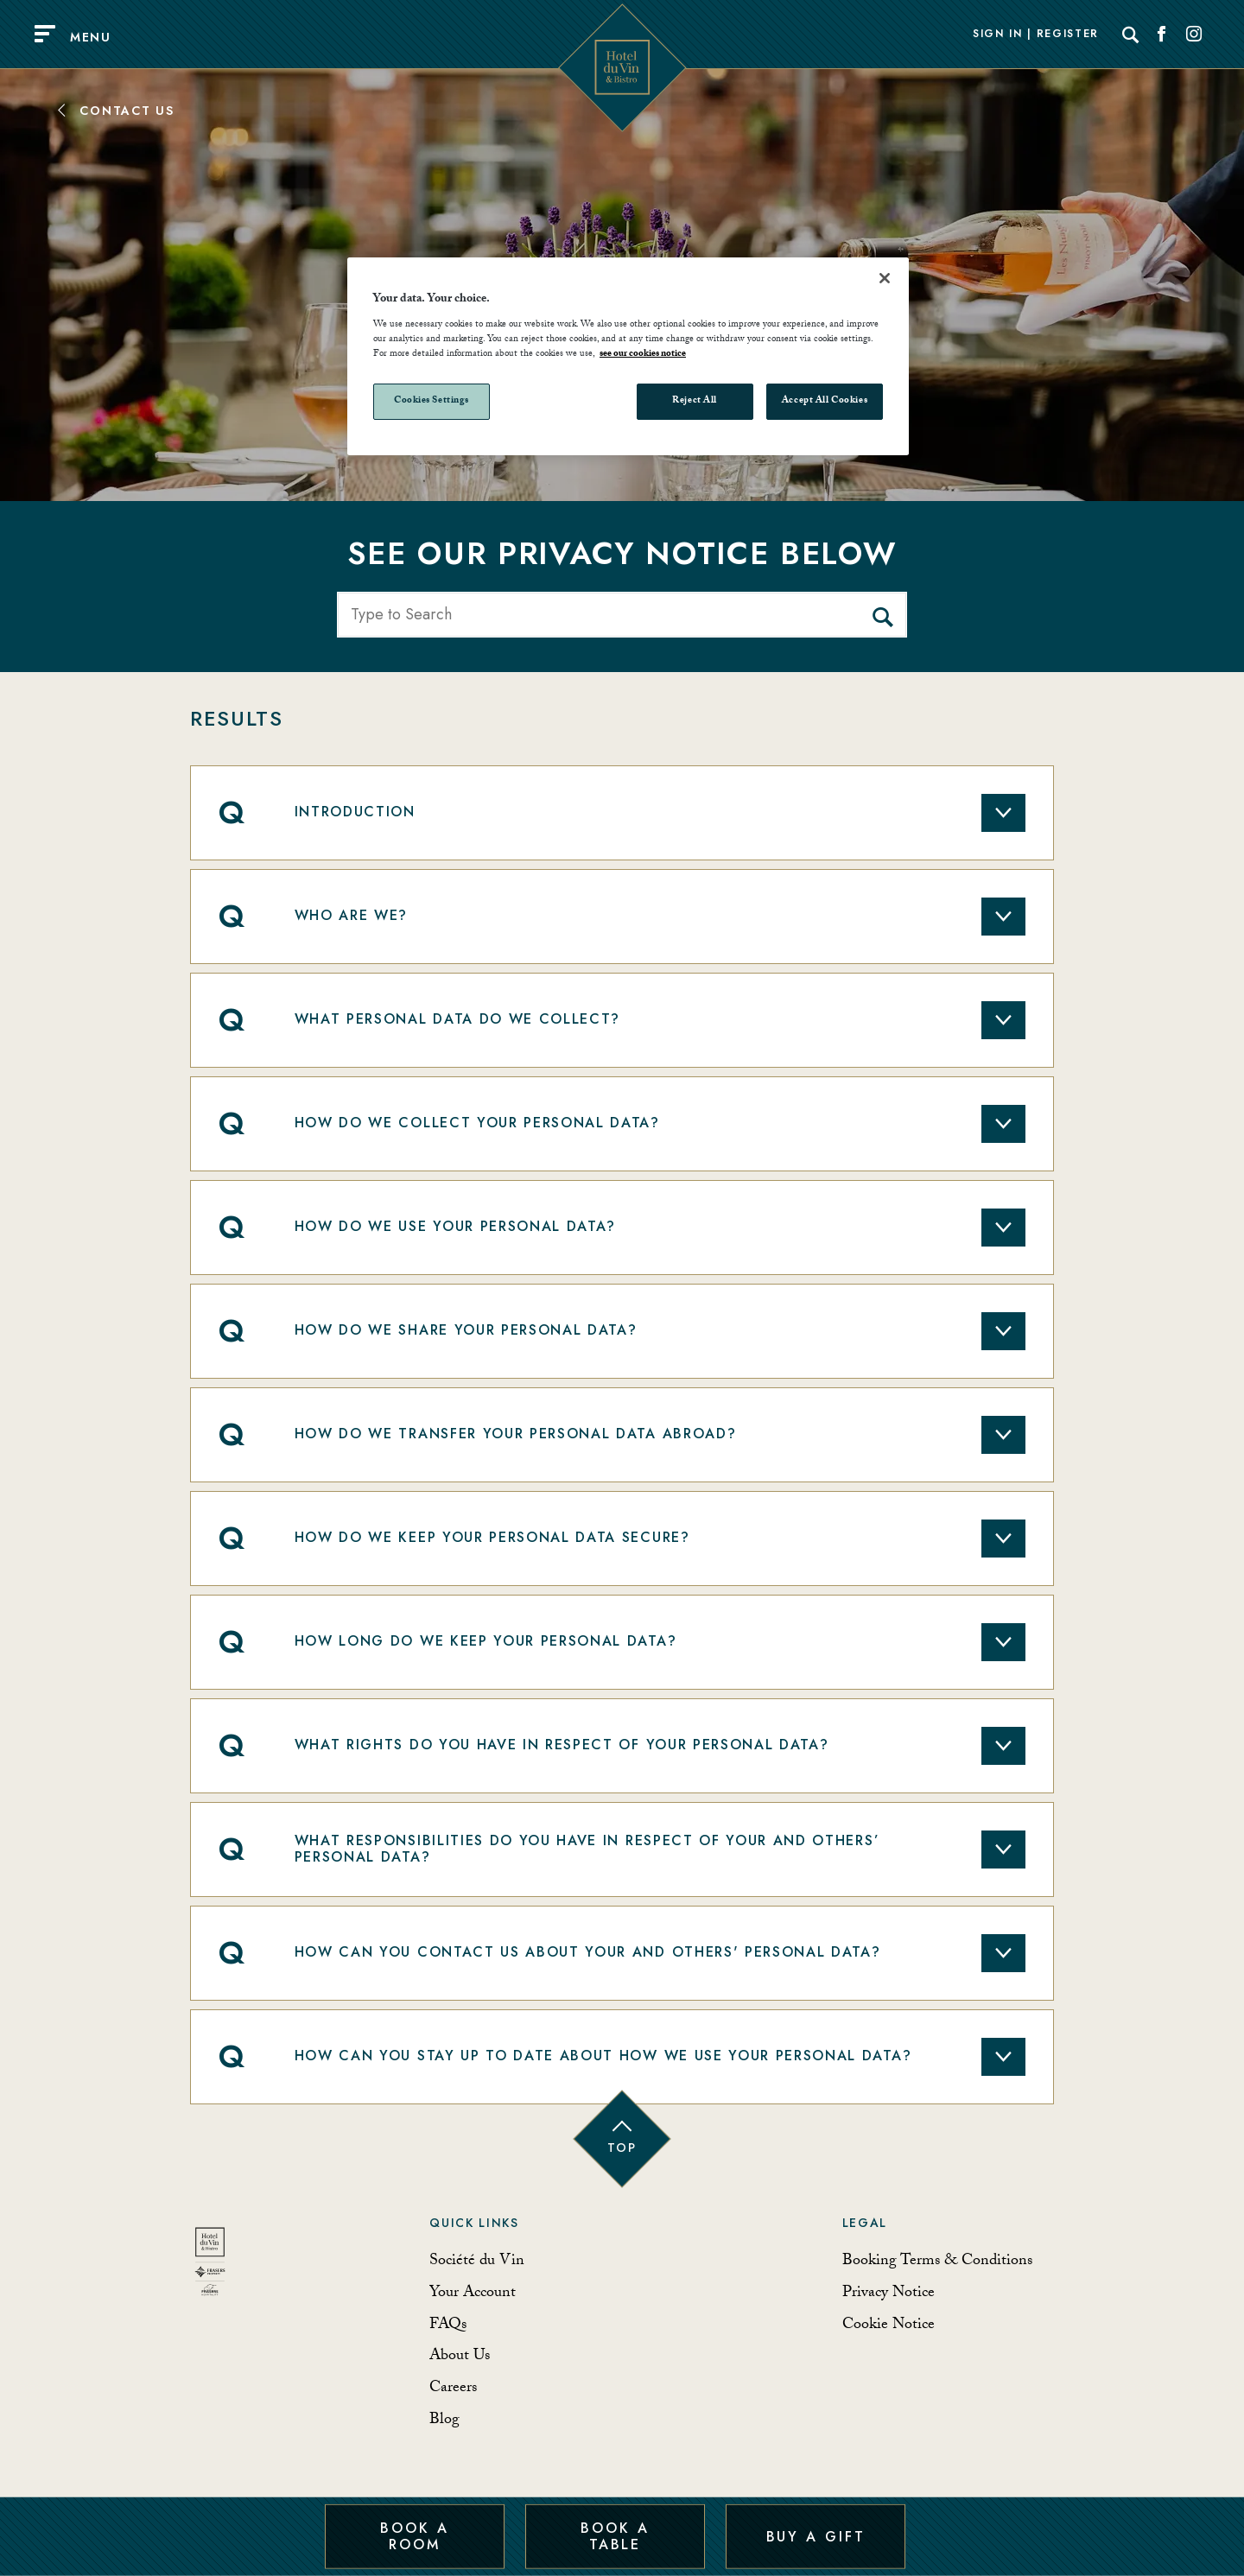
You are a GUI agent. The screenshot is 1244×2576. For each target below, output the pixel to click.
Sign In (998, 35)
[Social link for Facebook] (1162, 34)
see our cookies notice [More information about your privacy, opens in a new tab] (643, 354)
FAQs (447, 2326)
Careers (453, 2389)
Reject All (694, 401)
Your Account (472, 2294)
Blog (444, 2421)
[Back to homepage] (210, 2268)
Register (1068, 35)
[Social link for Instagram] (1194, 34)
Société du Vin (476, 2262)
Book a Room (414, 2536)
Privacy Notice (888, 2294)
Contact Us (114, 110)
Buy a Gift (816, 2536)
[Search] (1130, 34)
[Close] (885, 278)
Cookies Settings (431, 401)
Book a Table (615, 2536)
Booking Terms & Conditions (937, 2262)
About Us (459, 2357)
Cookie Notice (888, 2326)
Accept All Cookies (824, 401)
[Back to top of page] (622, 2138)
